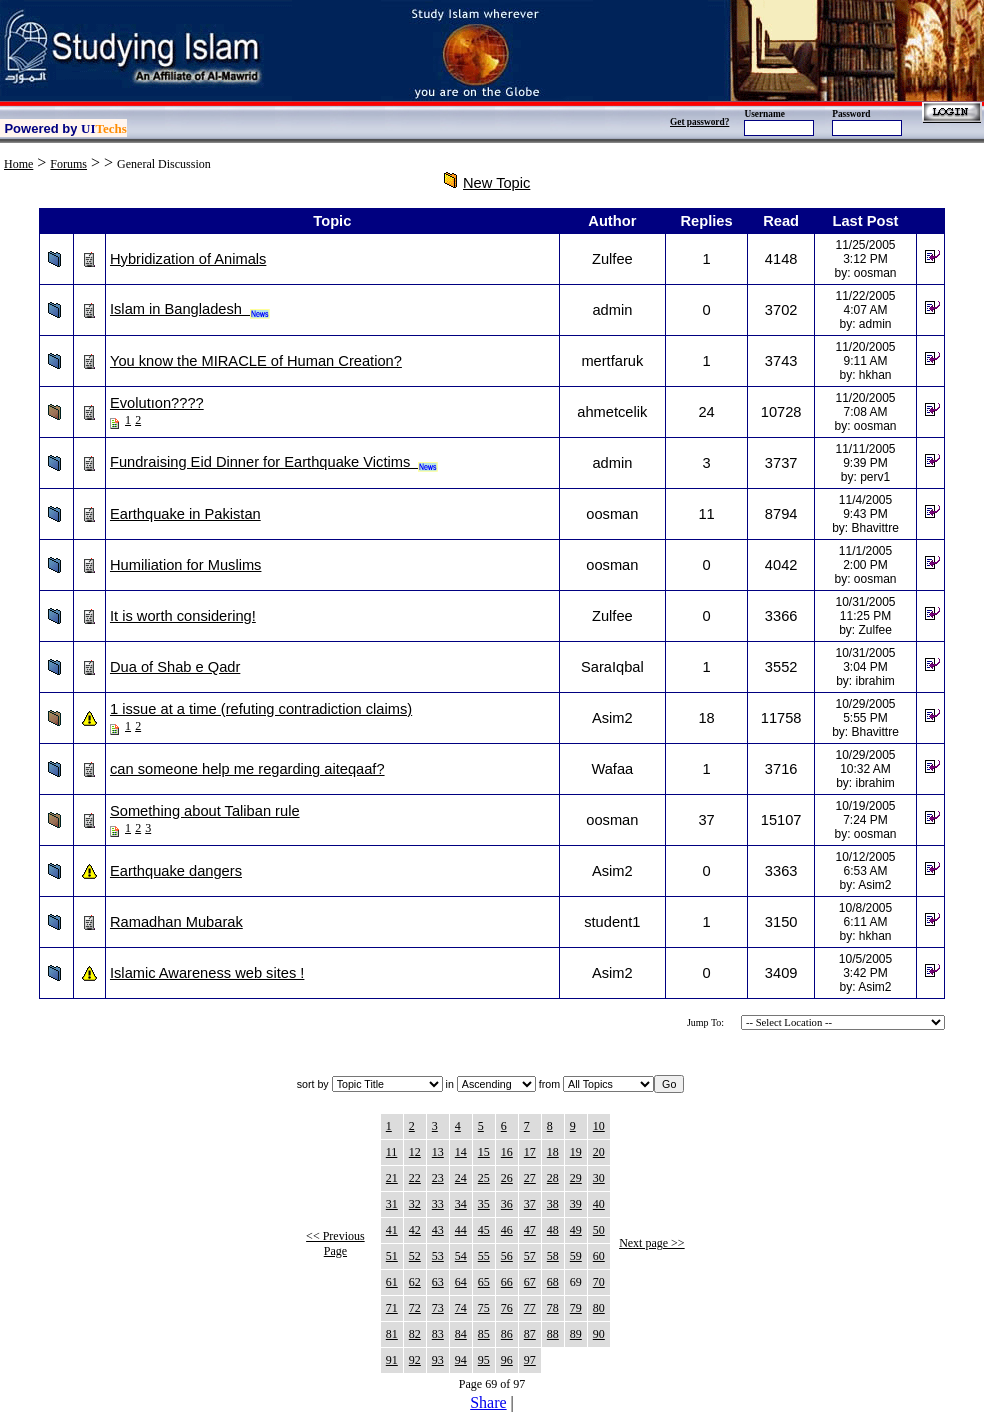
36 (507, 1204)
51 (392, 1256)
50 (599, 1230)
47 (530, 1230)
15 (484, 1152)
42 (415, 1230)
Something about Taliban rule (205, 811)
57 (530, 1256)
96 (507, 1360)
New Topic (496, 183)
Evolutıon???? (157, 403)
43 (438, 1230)
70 (599, 1282)
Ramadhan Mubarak (176, 922)
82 (415, 1334)
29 (576, 1178)
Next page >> (652, 1243)
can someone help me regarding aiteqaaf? (247, 769)
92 (415, 1360)
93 (438, 1360)
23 (438, 1178)
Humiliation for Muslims (185, 565)
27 (530, 1178)
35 (484, 1204)
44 (461, 1230)
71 (392, 1308)
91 (392, 1360)
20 (599, 1152)
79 (576, 1308)
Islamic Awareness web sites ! (207, 973)
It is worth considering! (183, 616)
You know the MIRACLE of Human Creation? (256, 361)
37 (530, 1204)
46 (507, 1230)
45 (484, 1230)
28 (553, 1178)
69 (576, 1282)
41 (392, 1230)
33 (438, 1204)
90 (599, 1334)
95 (484, 1360)
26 (507, 1178)
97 (530, 1360)
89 (576, 1334)
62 (415, 1282)
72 (415, 1308)
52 (415, 1256)
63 (438, 1282)
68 (553, 1282)
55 (484, 1256)
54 (461, 1256)
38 (553, 1204)
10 (599, 1126)
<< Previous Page (335, 1243)
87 (530, 1334)
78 (553, 1308)
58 (553, 1256)
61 (392, 1282)
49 (576, 1230)
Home (18, 164)
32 (415, 1204)
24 (461, 1178)
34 (461, 1204)
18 (553, 1152)
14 (461, 1152)
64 (461, 1282)
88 (553, 1334)
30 (599, 1178)
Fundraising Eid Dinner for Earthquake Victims (274, 462)
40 (599, 1204)
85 (484, 1334)
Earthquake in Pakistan (185, 514)
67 (530, 1282)
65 (484, 1282)
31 (392, 1204)
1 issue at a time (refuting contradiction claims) (261, 709)
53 (438, 1256)
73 (438, 1308)
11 (392, 1152)
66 (507, 1282)
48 (553, 1230)
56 (507, 1256)
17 (530, 1152)
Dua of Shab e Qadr (175, 667)
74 (461, 1308)
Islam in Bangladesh (190, 309)
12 (415, 1152)
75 (484, 1308)
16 (507, 1152)
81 (392, 1334)
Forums (68, 164)
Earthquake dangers (176, 871)
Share (488, 1402)
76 (507, 1308)
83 (438, 1334)
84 (461, 1334)
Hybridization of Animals (188, 259)
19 (576, 1152)
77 (530, 1308)
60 (599, 1256)
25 (484, 1178)
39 (576, 1204)
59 (576, 1256)
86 (507, 1334)
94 (461, 1360)
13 (438, 1152)
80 (599, 1308)
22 (415, 1178)
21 (392, 1178)
